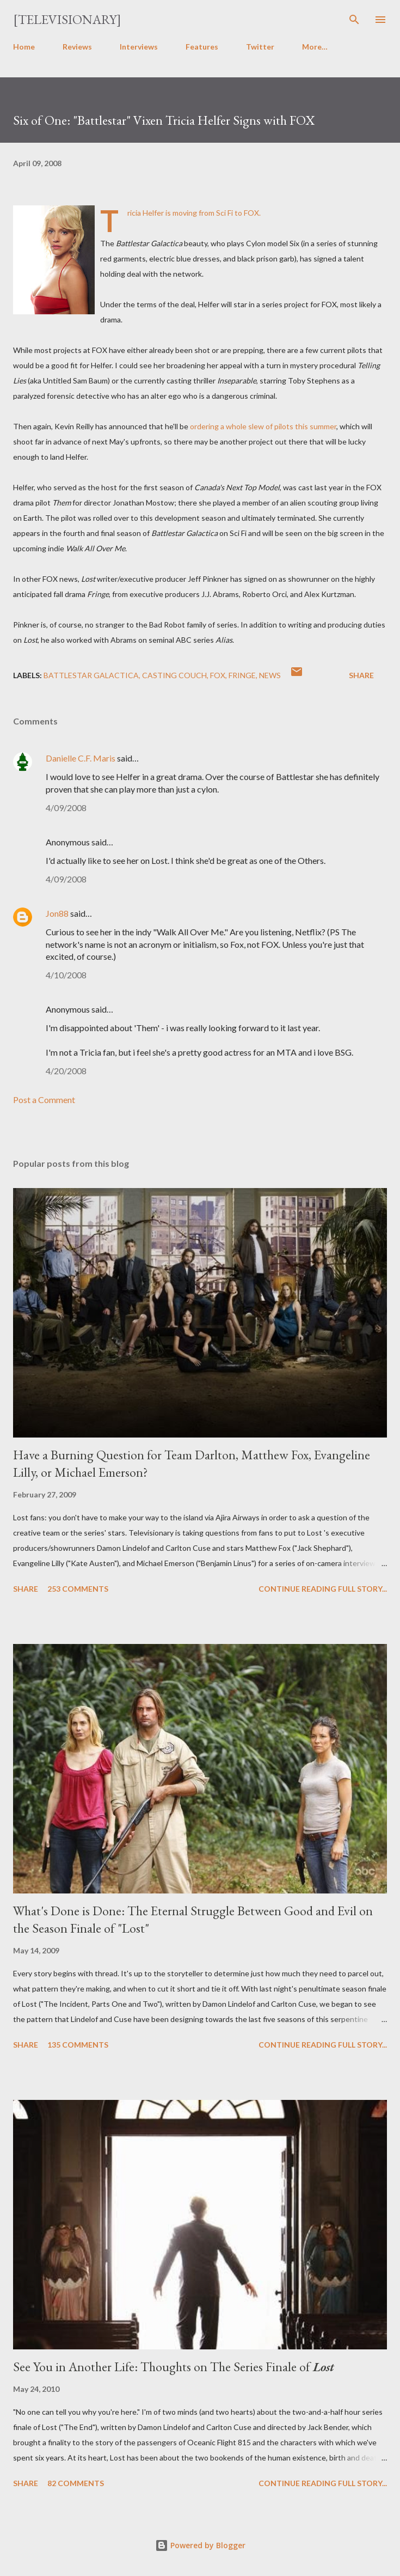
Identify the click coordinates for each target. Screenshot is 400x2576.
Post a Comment (44, 1099)
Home (24, 46)
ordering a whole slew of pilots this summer (263, 426)
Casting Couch (174, 675)
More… (315, 46)
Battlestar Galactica (91, 675)
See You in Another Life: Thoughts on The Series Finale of (173, 2366)
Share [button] (361, 675)
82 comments (75, 2483)
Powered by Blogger (200, 2545)
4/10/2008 (66, 975)
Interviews (139, 46)
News (270, 675)
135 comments (77, 2044)
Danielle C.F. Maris (80, 758)
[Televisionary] (67, 19)
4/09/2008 (66, 807)
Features (202, 46)
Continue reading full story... (323, 1588)
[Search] (354, 19)
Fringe (242, 675)
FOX (217, 675)
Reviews (77, 46)
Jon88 (57, 913)
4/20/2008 (66, 1070)
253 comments (77, 1588)
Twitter (260, 46)
